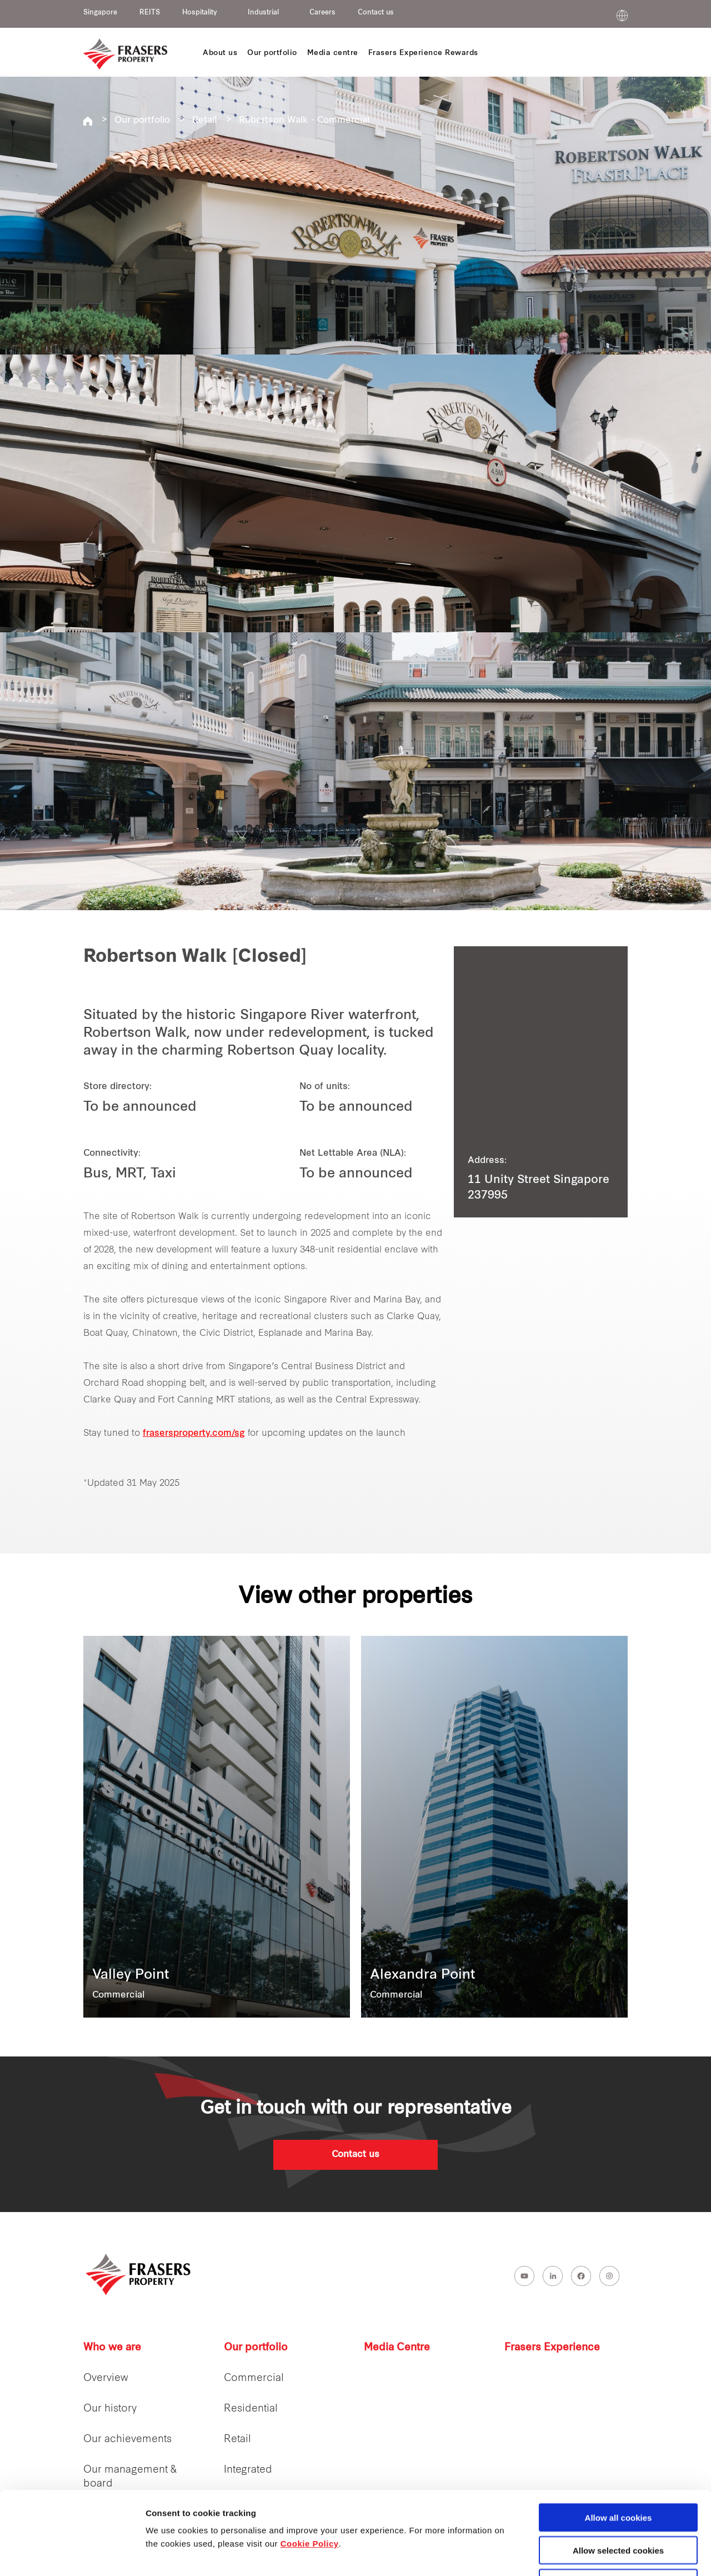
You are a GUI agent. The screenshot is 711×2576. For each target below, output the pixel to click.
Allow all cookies (618, 2439)
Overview (105, 2378)
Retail (204, 120)
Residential (251, 2409)
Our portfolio (142, 120)
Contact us (376, 12)
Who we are (112, 2348)
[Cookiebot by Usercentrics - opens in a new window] (72, 2554)
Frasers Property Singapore (87, 121)
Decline (618, 2505)
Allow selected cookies (618, 2472)
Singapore (100, 12)
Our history (110, 2409)
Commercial (254, 2378)
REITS (149, 12)
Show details (583, 2554)
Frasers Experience (552, 2348)
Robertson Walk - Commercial (304, 120)
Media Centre (397, 2348)
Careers (322, 12)
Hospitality (199, 12)
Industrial (263, 12)
